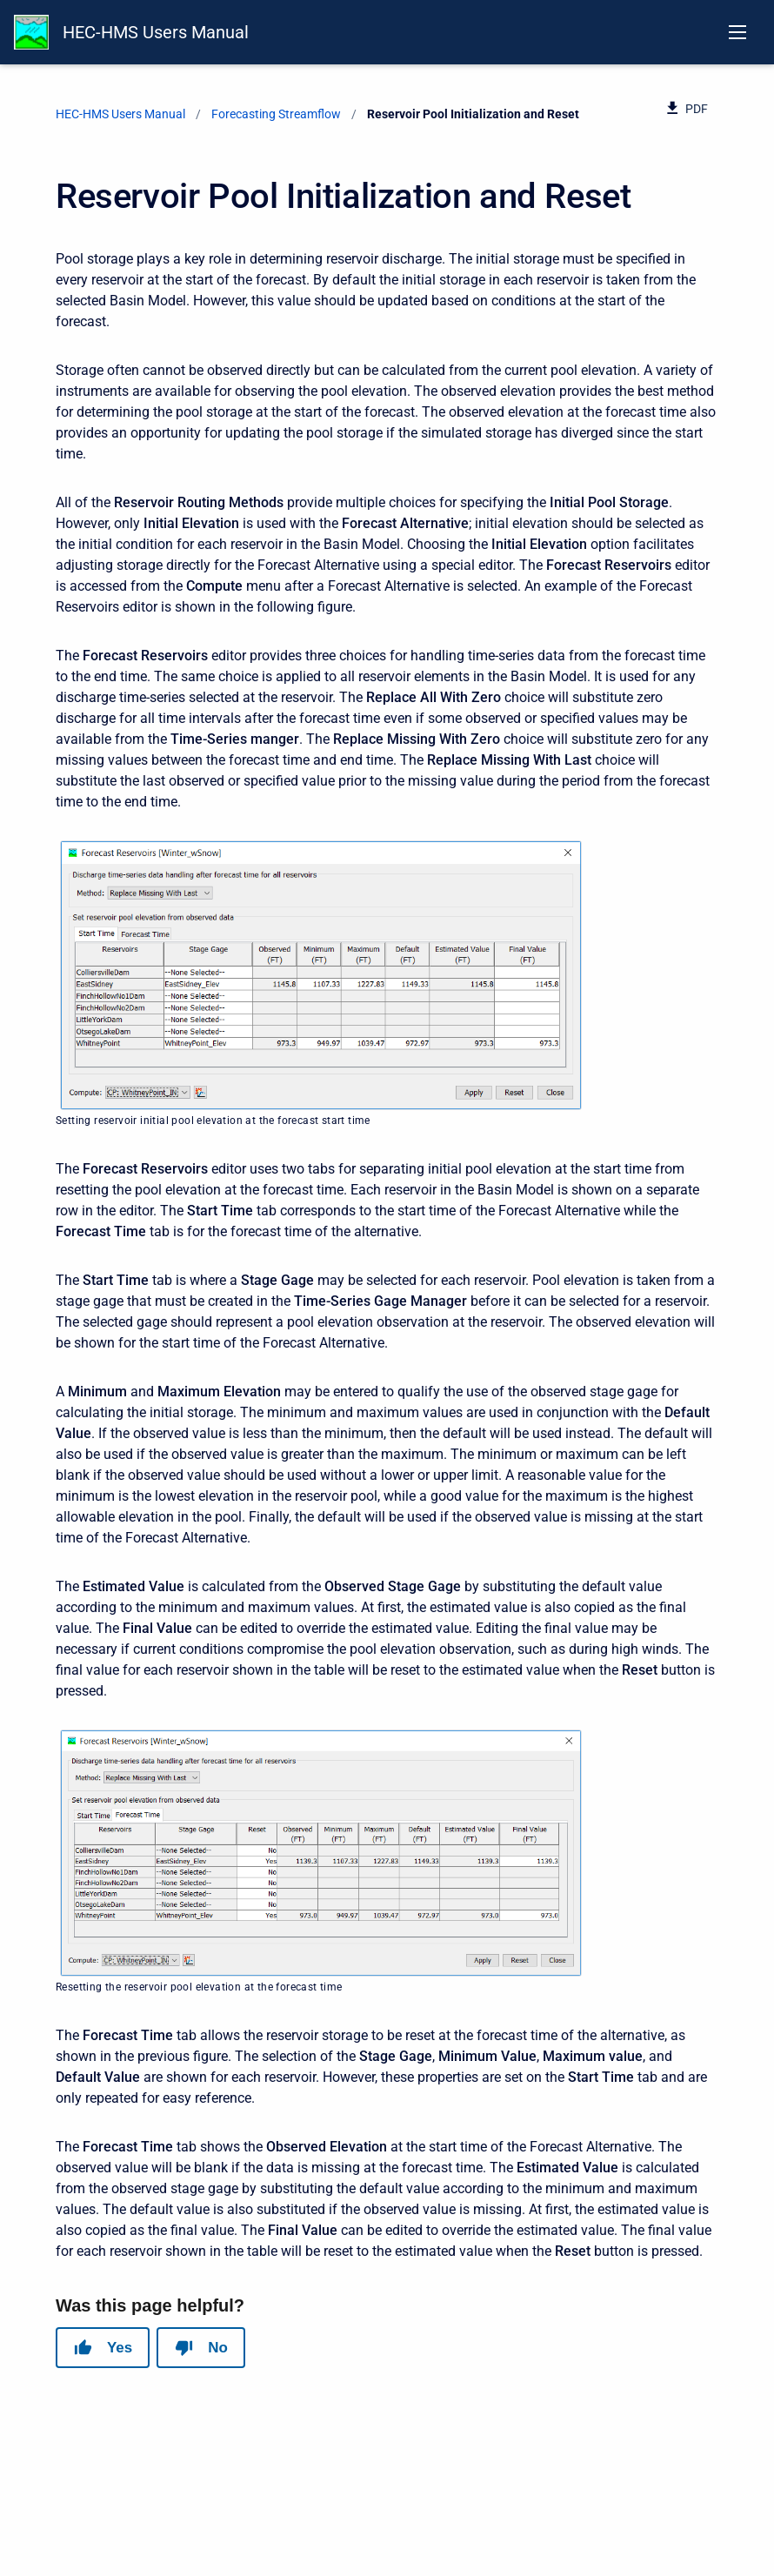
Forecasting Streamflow (276, 114)
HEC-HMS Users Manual (156, 32)
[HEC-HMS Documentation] (31, 32)
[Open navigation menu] (737, 32)
